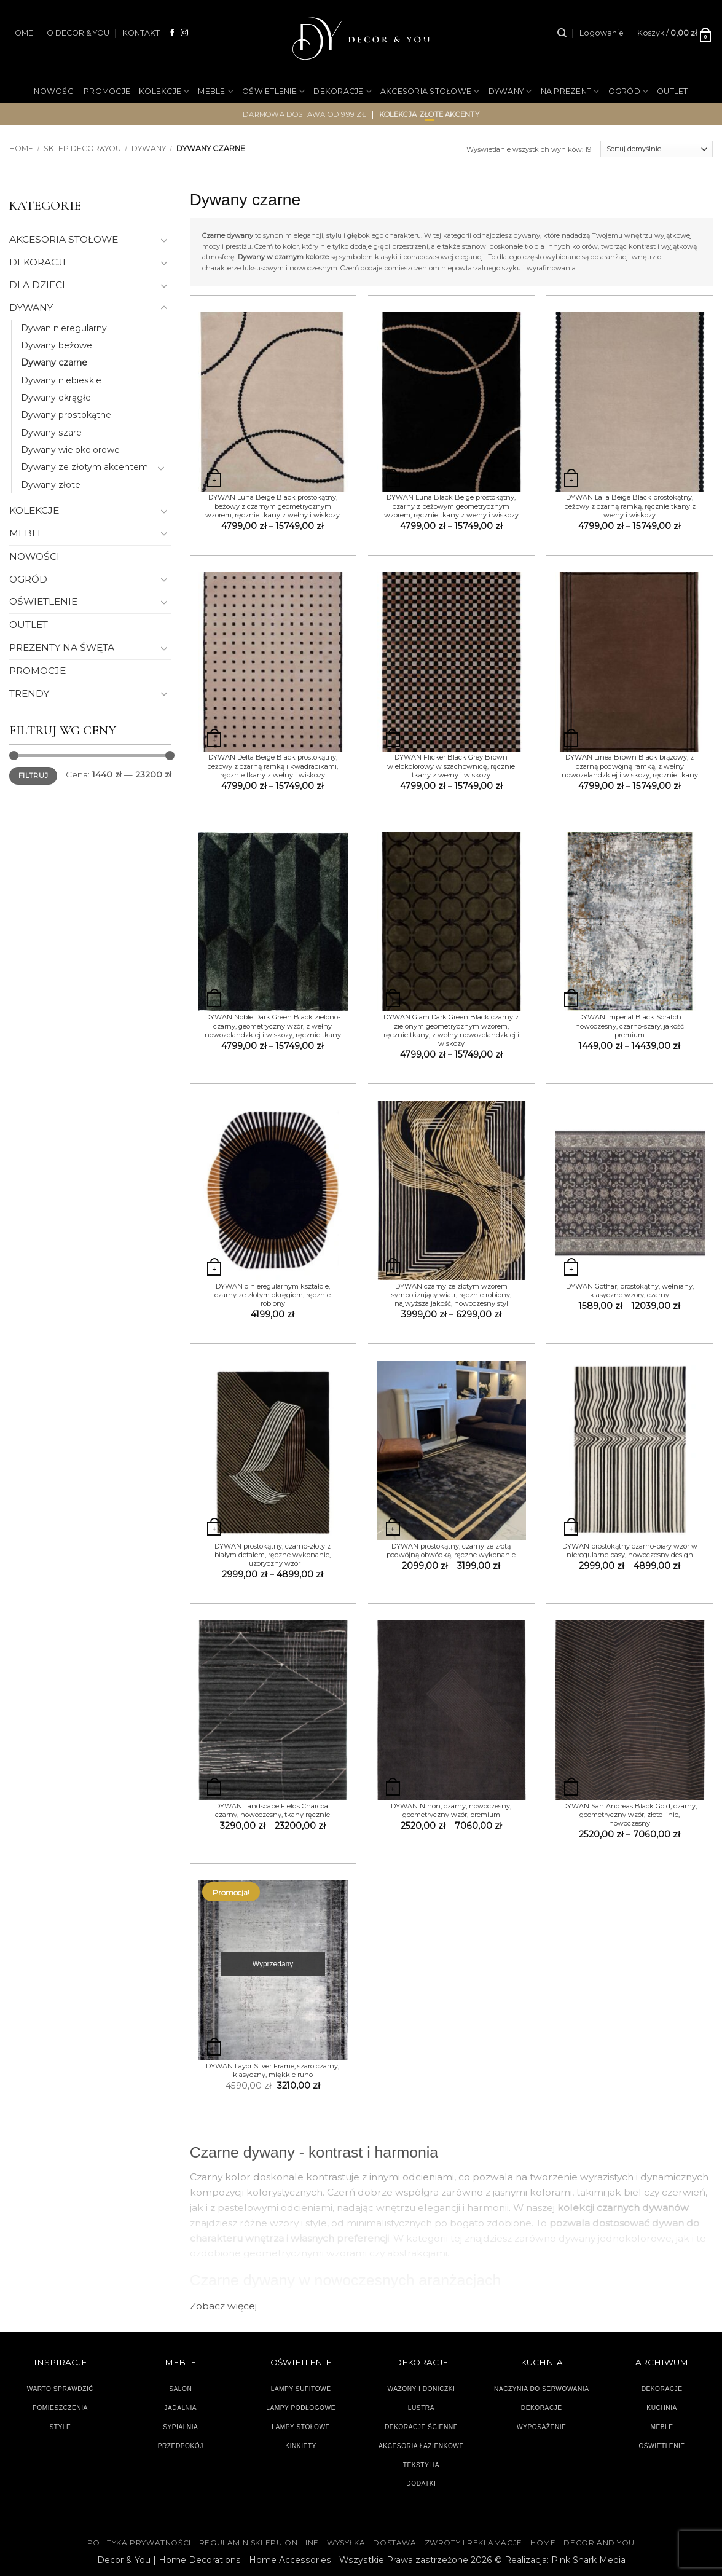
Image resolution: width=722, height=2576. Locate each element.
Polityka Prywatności (139, 2543)
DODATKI (421, 2483)
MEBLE (215, 91)
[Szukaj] (562, 33)
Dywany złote (50, 484)
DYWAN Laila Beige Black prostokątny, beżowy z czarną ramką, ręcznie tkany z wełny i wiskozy (630, 506)
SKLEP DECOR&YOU (82, 148)
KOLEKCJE (164, 91)
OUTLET (672, 91)
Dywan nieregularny (64, 328)
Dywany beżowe (56, 345)
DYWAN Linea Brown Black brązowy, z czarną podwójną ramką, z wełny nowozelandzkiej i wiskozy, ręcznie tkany (630, 766)
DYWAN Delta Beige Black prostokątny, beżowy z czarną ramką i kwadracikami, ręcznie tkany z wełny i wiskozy (272, 766)
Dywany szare (51, 432)
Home (21, 148)
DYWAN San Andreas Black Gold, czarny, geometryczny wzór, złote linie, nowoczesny (629, 1815)
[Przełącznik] (164, 240)
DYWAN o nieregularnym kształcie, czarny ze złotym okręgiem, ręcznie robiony (272, 1295)
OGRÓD (628, 91)
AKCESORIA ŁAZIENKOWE (421, 2446)
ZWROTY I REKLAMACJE (473, 2543)
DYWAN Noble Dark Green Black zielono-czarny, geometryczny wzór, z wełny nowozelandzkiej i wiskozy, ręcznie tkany (273, 1026)
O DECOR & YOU (78, 32)
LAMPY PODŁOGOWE (300, 2408)
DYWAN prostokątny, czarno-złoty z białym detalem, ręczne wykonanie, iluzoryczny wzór (272, 1555)
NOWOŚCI (54, 91)
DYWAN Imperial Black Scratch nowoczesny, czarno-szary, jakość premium (629, 1026)
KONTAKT (141, 32)
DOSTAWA (394, 2543)
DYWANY (510, 91)
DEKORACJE (342, 91)
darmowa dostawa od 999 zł (304, 114)
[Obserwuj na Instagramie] (184, 33)
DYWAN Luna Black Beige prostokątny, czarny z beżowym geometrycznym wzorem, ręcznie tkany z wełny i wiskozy (451, 506)
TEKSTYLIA (421, 2465)
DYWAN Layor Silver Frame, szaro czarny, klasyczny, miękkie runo (272, 2070)
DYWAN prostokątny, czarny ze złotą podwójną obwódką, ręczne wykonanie (451, 1550)
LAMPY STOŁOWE (301, 2427)
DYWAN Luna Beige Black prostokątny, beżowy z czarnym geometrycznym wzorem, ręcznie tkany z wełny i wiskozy (272, 506)
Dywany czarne (54, 362)
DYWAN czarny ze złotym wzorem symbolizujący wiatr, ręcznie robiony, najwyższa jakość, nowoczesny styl (451, 1295)
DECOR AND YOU (599, 2543)
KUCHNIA (661, 2408)
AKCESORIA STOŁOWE (430, 91)
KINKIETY (300, 2446)
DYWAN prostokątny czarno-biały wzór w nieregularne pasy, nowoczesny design (629, 1550)
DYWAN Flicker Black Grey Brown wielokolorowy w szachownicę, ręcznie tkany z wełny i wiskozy (451, 766)
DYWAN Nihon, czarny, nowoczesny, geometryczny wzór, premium (451, 1810)
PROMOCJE (107, 91)
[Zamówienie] (656, 149)
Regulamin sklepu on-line (259, 2543)
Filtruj (33, 775)
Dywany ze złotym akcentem (84, 467)
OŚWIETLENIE (273, 91)
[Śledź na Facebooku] (172, 33)
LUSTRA (421, 2408)
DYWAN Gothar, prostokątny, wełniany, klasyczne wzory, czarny (630, 1290)
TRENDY (29, 693)
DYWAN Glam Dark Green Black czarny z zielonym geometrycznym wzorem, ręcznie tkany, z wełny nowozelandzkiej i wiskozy (451, 1030)
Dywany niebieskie (61, 380)
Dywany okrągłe (56, 397)
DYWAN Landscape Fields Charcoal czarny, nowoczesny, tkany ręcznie (272, 1810)
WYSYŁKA (346, 2543)
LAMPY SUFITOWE (301, 2389)
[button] (601, 33)
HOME (21, 32)
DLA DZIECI (37, 285)
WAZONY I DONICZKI (421, 2389)
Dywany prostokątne (66, 414)
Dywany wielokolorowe (70, 449)
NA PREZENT (570, 91)
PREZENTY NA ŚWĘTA (61, 647)
